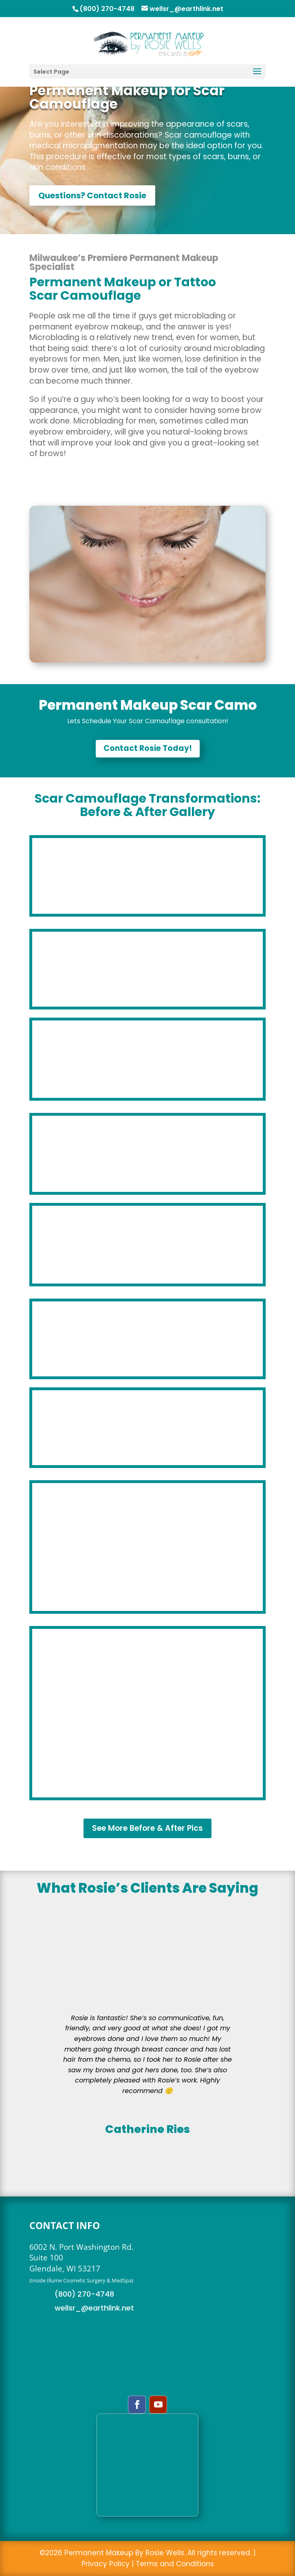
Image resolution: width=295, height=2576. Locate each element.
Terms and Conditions (175, 2564)
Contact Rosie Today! (147, 748)
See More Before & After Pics (147, 1828)
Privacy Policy (105, 2564)
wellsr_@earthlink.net (94, 2308)
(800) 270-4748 (84, 2294)
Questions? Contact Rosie (92, 195)
